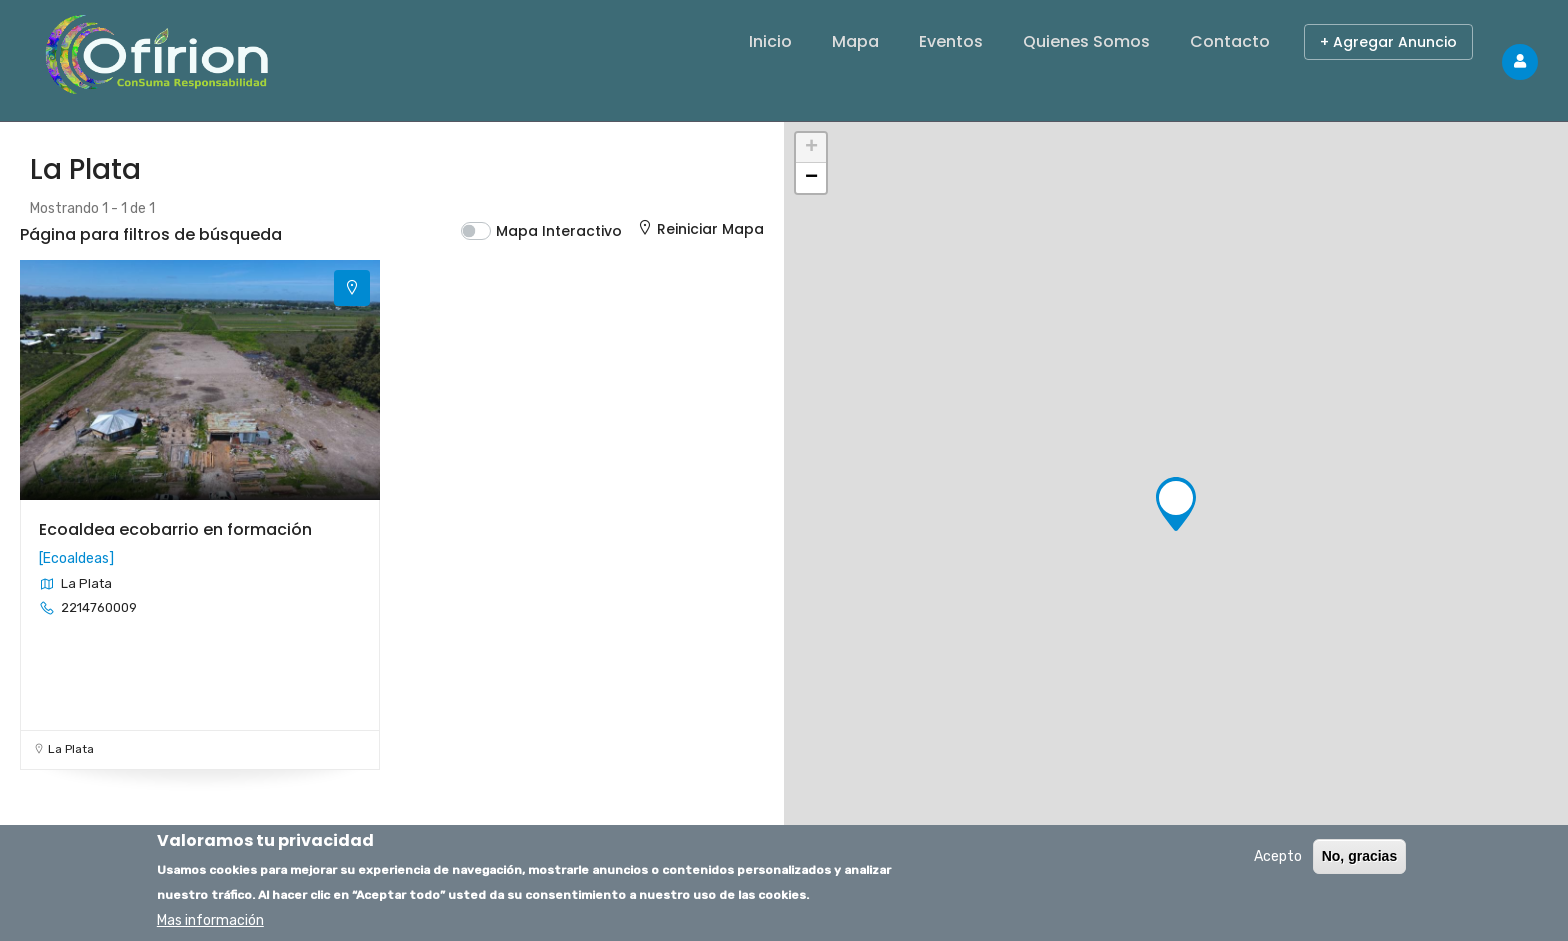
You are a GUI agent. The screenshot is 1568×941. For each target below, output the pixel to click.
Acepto (1278, 856)
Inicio (770, 41)
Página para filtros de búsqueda (151, 234)
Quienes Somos (1086, 41)
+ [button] (811, 148)
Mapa (855, 41)
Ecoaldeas (76, 558)
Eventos (951, 41)
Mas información (210, 920)
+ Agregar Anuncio (1388, 42)
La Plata (71, 749)
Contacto (1230, 41)
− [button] (811, 178)
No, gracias (1359, 856)
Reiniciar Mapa (700, 229)
